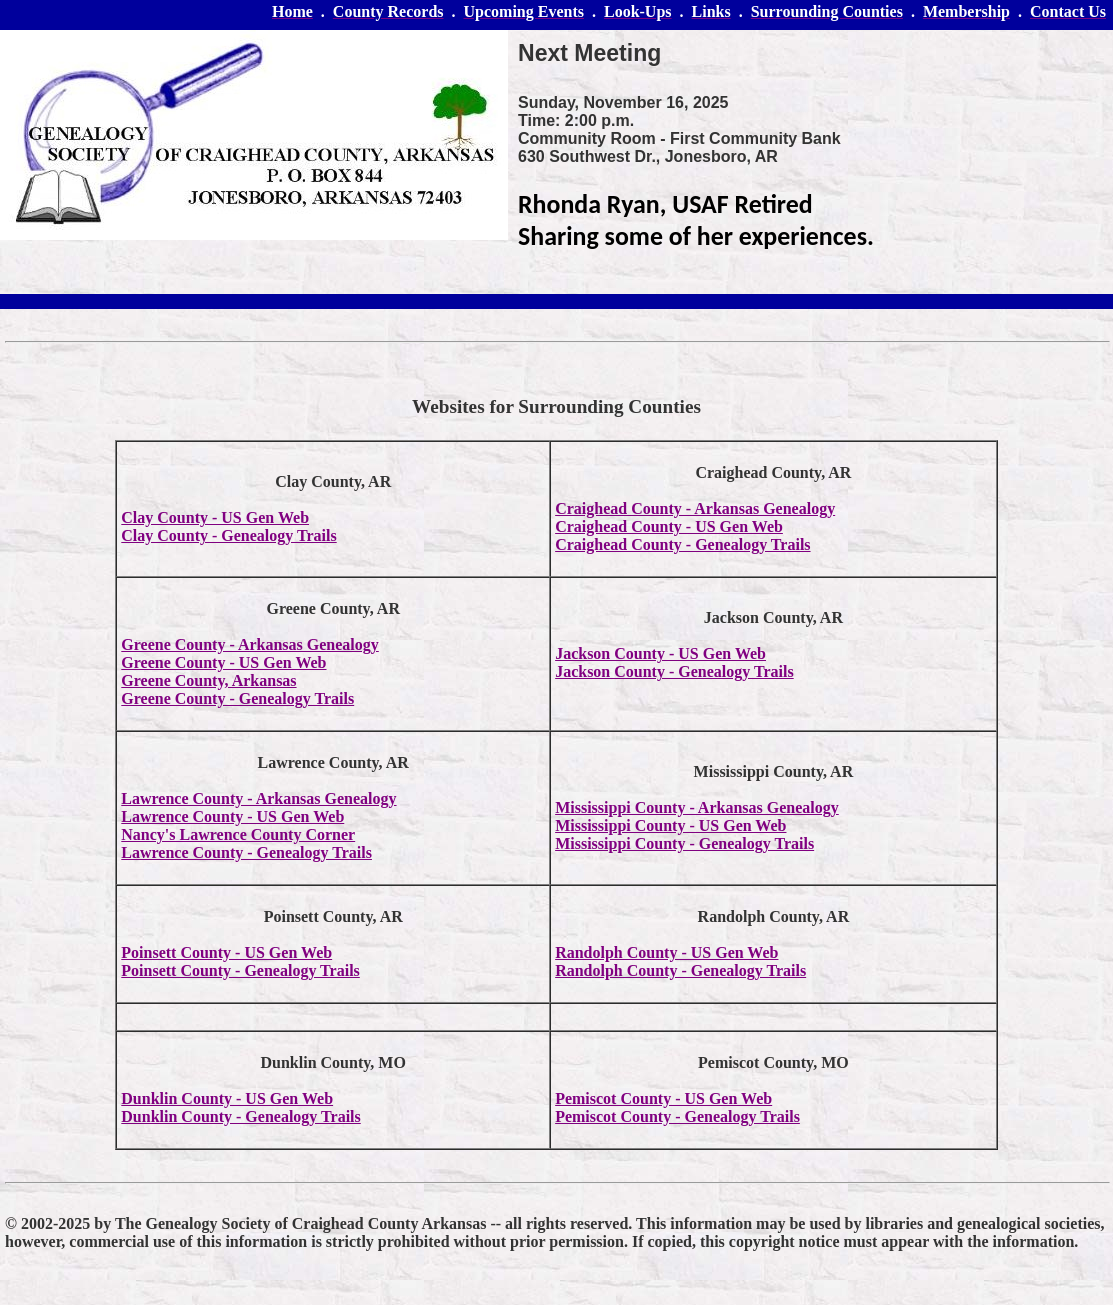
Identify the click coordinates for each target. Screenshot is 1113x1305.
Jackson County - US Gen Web (660, 653)
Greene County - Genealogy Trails (237, 698)
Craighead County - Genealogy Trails (682, 544)
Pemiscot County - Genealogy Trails (677, 1116)
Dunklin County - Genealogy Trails (240, 1116)
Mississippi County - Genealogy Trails (684, 843)
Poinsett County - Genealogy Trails (240, 970)
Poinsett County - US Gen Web (226, 952)
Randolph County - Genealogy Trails (680, 970)
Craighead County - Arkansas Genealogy (695, 508)
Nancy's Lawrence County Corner (238, 834)
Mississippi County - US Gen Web (670, 825)
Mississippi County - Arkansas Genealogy (697, 807)
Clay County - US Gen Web (215, 517)
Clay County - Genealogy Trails (228, 535)
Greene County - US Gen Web (223, 662)
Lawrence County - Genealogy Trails (246, 852)
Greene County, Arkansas (208, 680)
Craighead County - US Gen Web (669, 526)
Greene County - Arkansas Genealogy (249, 644)
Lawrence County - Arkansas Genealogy (258, 798)
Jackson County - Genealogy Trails (674, 671)
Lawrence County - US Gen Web (232, 816)
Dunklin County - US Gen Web (227, 1098)
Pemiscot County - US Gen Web (663, 1098)
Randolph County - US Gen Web (666, 952)
